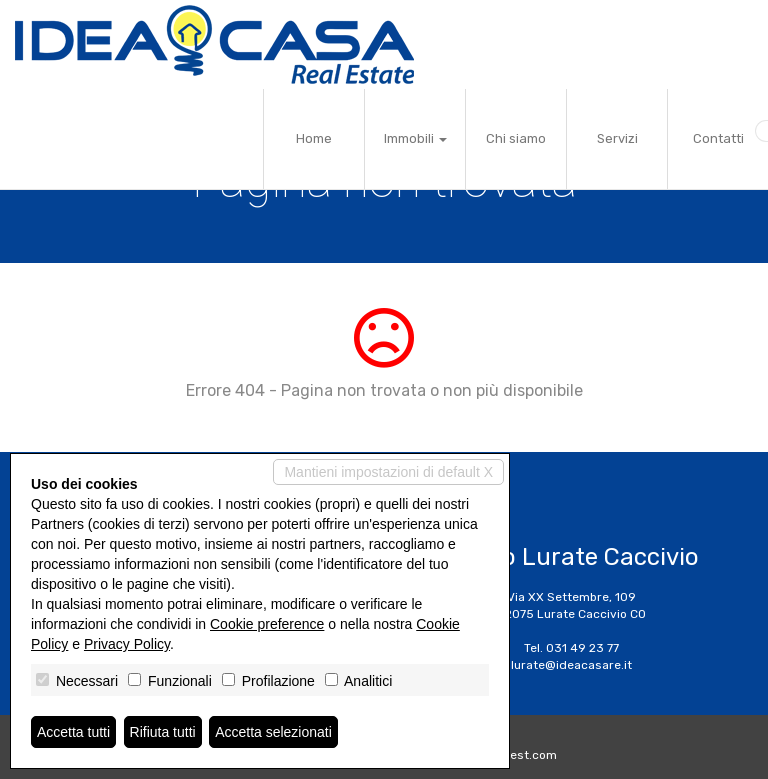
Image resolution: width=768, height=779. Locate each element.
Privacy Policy (127, 644)
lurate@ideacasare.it (571, 665)
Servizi (617, 138)
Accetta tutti (73, 732)
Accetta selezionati (273, 732)
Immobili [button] (415, 138)
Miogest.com (520, 755)
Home (314, 138)
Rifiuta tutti (163, 732)
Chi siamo (516, 138)
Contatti (718, 138)
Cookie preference (267, 624)
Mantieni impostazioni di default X (388, 472)
